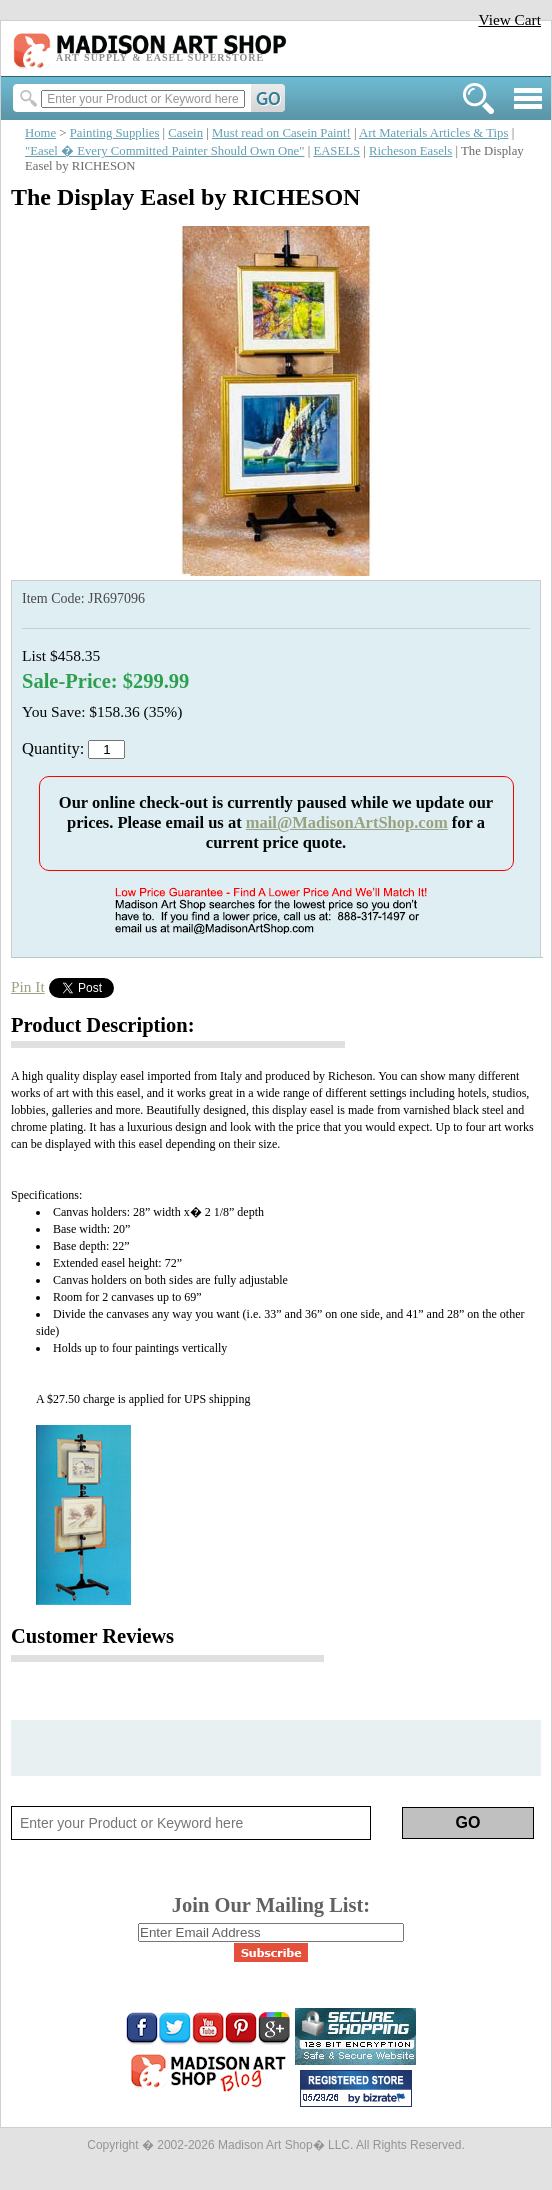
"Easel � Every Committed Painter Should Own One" (164, 151)
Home (40, 133)
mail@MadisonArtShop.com (347, 822)
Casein (185, 133)
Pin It (28, 986)
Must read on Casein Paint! (281, 133)
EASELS (336, 151)
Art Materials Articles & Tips (433, 133)
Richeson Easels (410, 151)
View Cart (509, 19)
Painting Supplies (115, 133)
